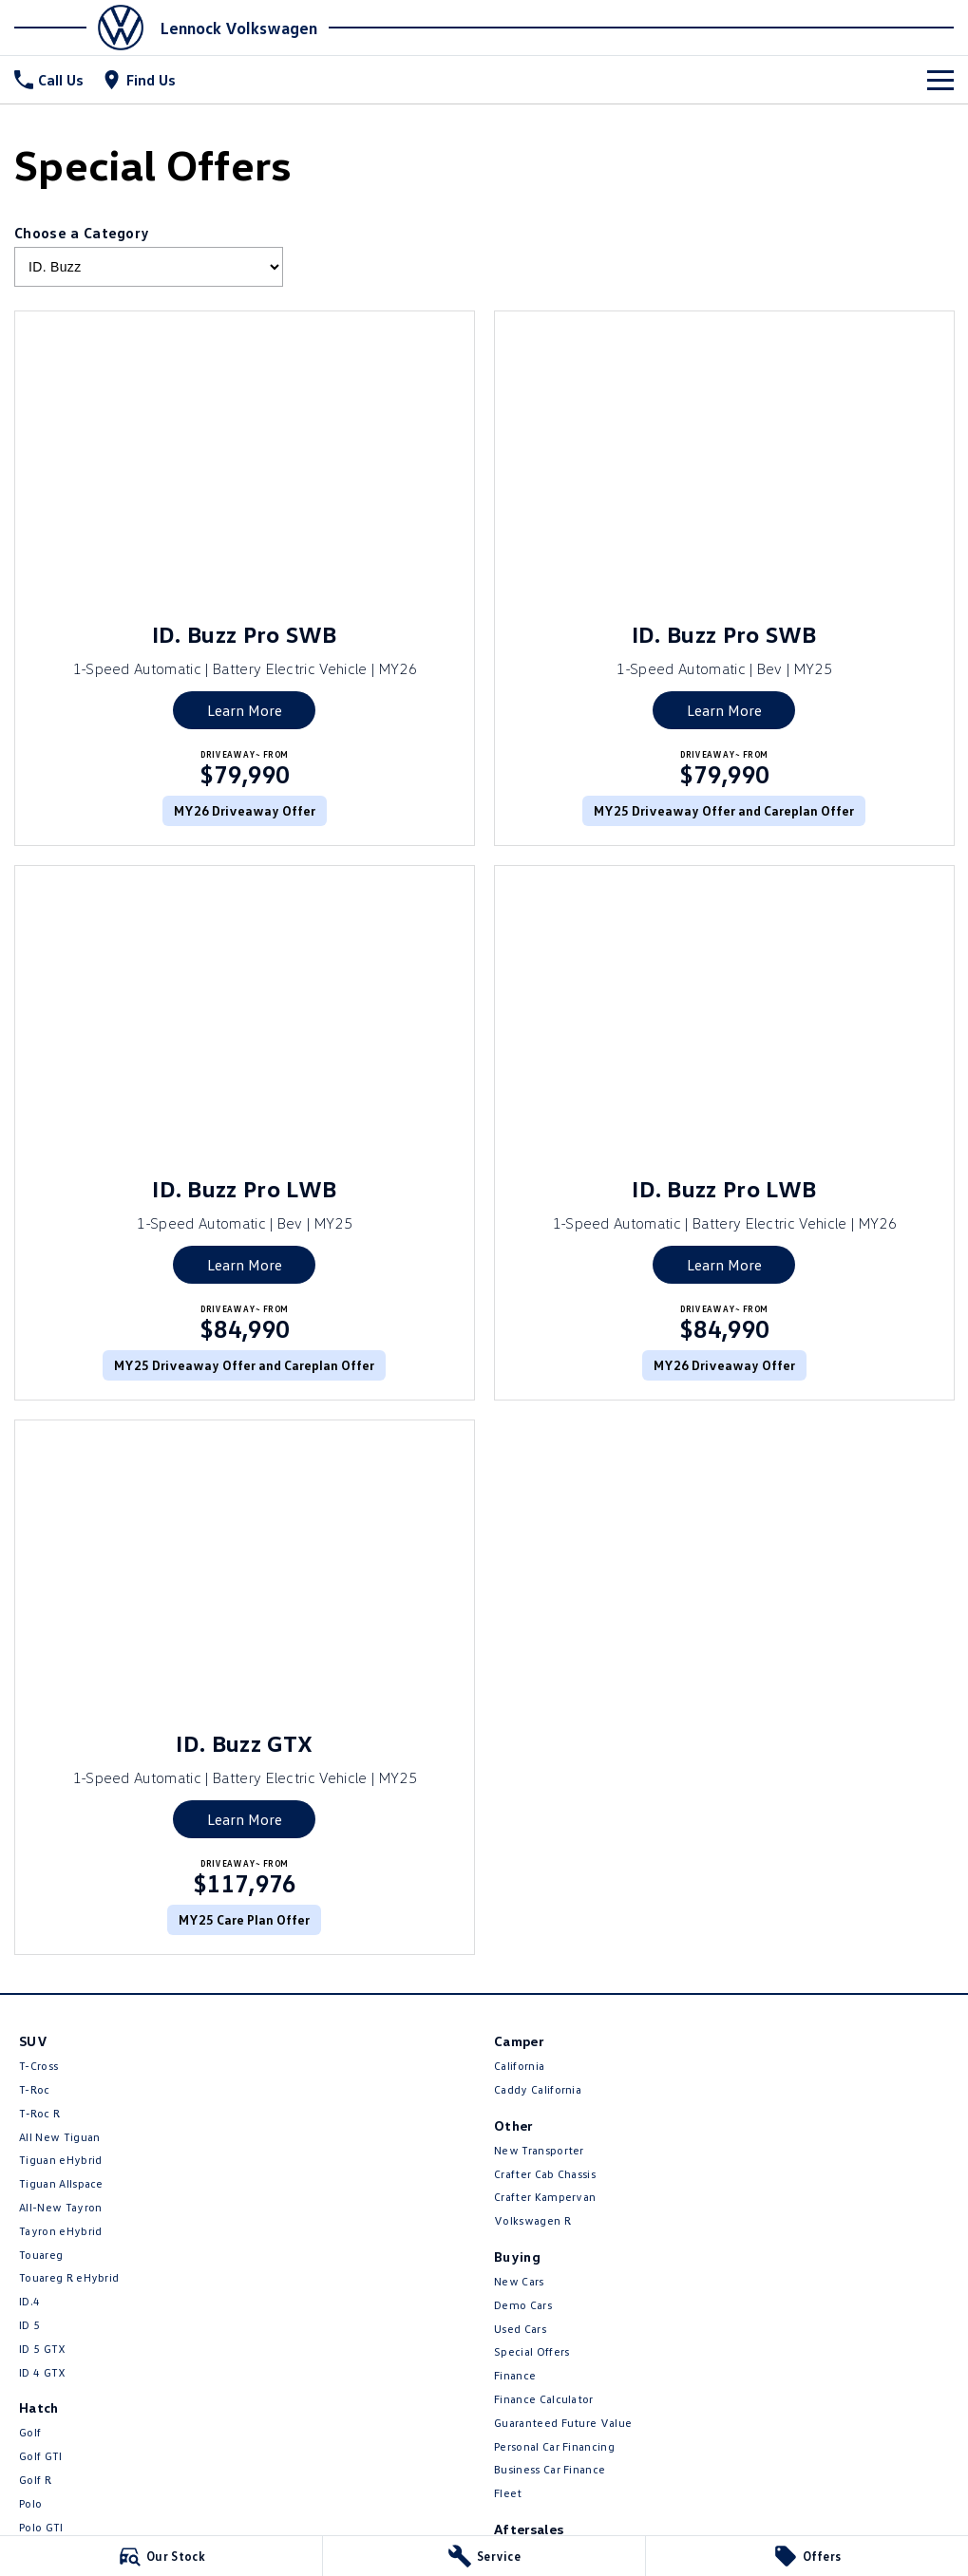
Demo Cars (523, 2305)
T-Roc (34, 2089)
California (519, 2066)
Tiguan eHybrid (60, 2160)
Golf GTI (41, 2456)
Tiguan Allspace (61, 2183)
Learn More (244, 710)
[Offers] (807, 2556)
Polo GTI (41, 2527)
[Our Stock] (161, 2556)
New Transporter (539, 2150)
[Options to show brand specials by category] (148, 267)
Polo (30, 2503)
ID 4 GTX (42, 2372)
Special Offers (531, 2351)
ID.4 (29, 2301)
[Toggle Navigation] (940, 79)
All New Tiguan (59, 2137)
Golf (30, 2432)
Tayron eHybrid (60, 2231)
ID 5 (29, 2325)
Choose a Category (148, 255)
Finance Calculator (544, 2399)
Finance (515, 2375)
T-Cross (38, 2066)
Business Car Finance (549, 2469)
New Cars (519, 2281)
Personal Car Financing (554, 2446)
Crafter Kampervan (545, 2197)
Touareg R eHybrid (69, 2277)
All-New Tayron (60, 2207)
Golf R (35, 2480)
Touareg (41, 2254)
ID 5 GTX (42, 2348)
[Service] (484, 2556)
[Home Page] (84, 27)
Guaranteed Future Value (563, 2423)
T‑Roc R (39, 2113)
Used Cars (520, 2329)
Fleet (508, 2493)
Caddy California (537, 2089)
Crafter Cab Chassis (545, 2174)
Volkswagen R (532, 2220)
